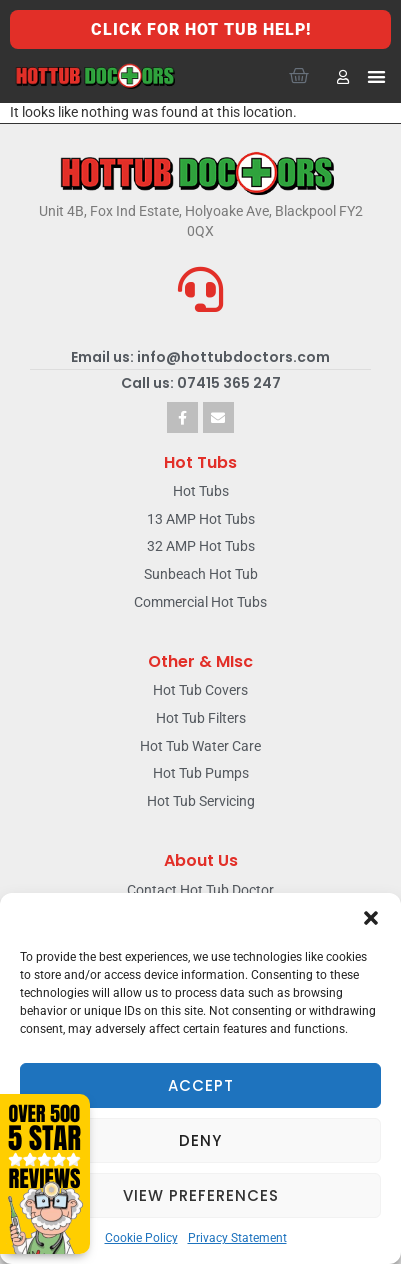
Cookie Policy (141, 1238)
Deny (200, 1140)
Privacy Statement (237, 1238)
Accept (201, 1085)
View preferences (201, 1195)
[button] (371, 918)
